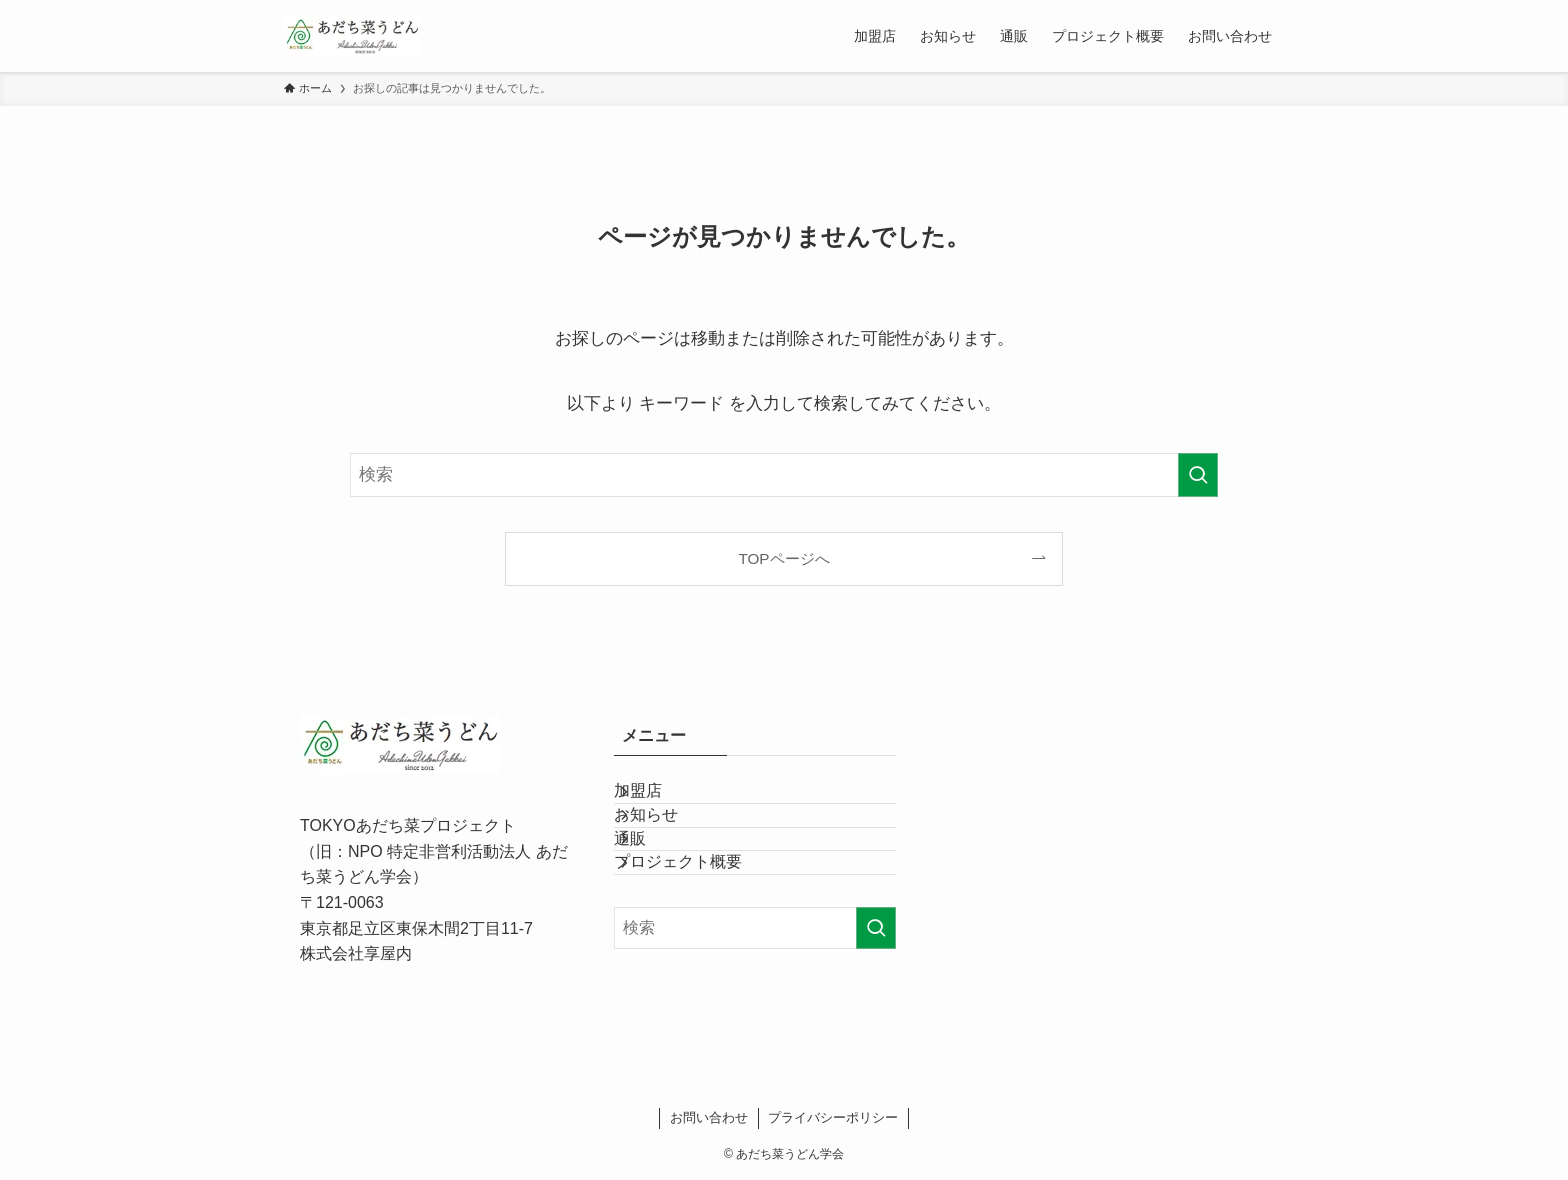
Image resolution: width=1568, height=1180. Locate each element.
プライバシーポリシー (833, 1117)
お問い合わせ (709, 1117)
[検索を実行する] (1198, 475)
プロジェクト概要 (702, 944)
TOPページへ (783, 558)
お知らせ (670, 850)
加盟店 (662, 802)
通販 (654, 897)
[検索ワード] (784, 475)
